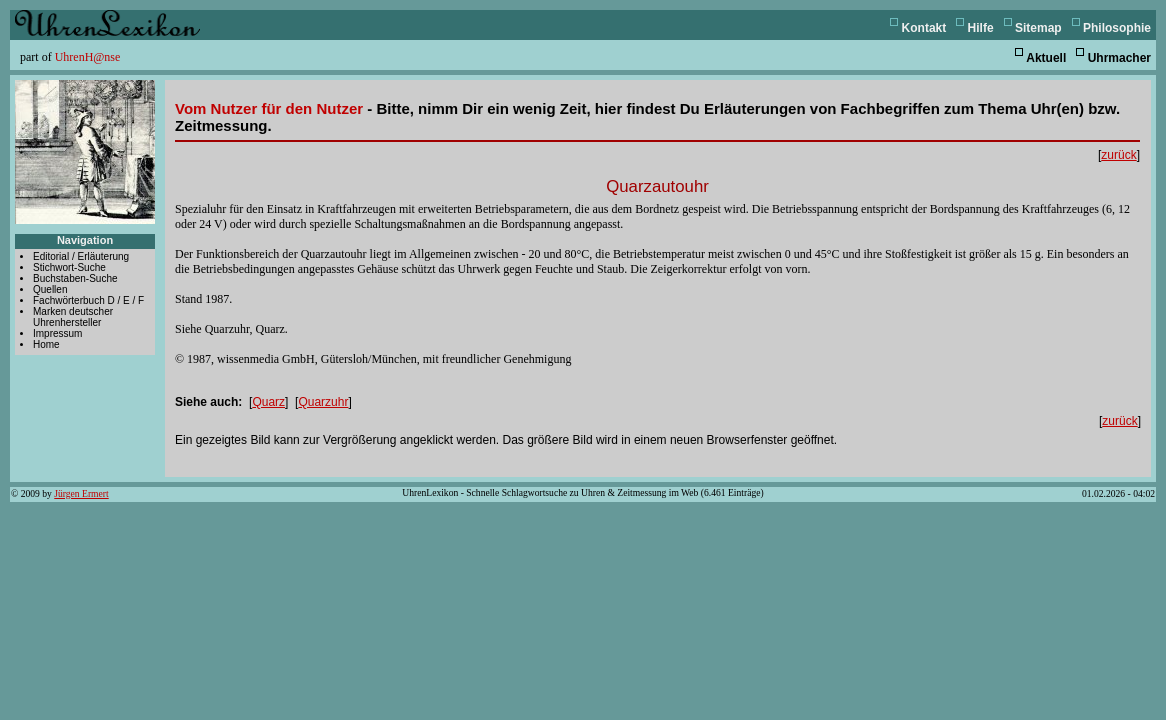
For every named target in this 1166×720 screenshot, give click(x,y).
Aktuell (1046, 58)
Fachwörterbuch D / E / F (88, 300)
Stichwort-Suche (69, 267)
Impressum (57, 333)
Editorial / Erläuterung (81, 256)
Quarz (268, 402)
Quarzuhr (323, 402)
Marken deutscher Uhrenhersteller (73, 317)
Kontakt (924, 28)
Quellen (50, 289)
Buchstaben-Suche (75, 278)
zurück (1118, 155)
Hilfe (981, 28)
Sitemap (1038, 28)
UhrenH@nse (88, 57)
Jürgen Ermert (81, 493)
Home (46, 344)
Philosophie (1117, 28)
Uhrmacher (1119, 58)
